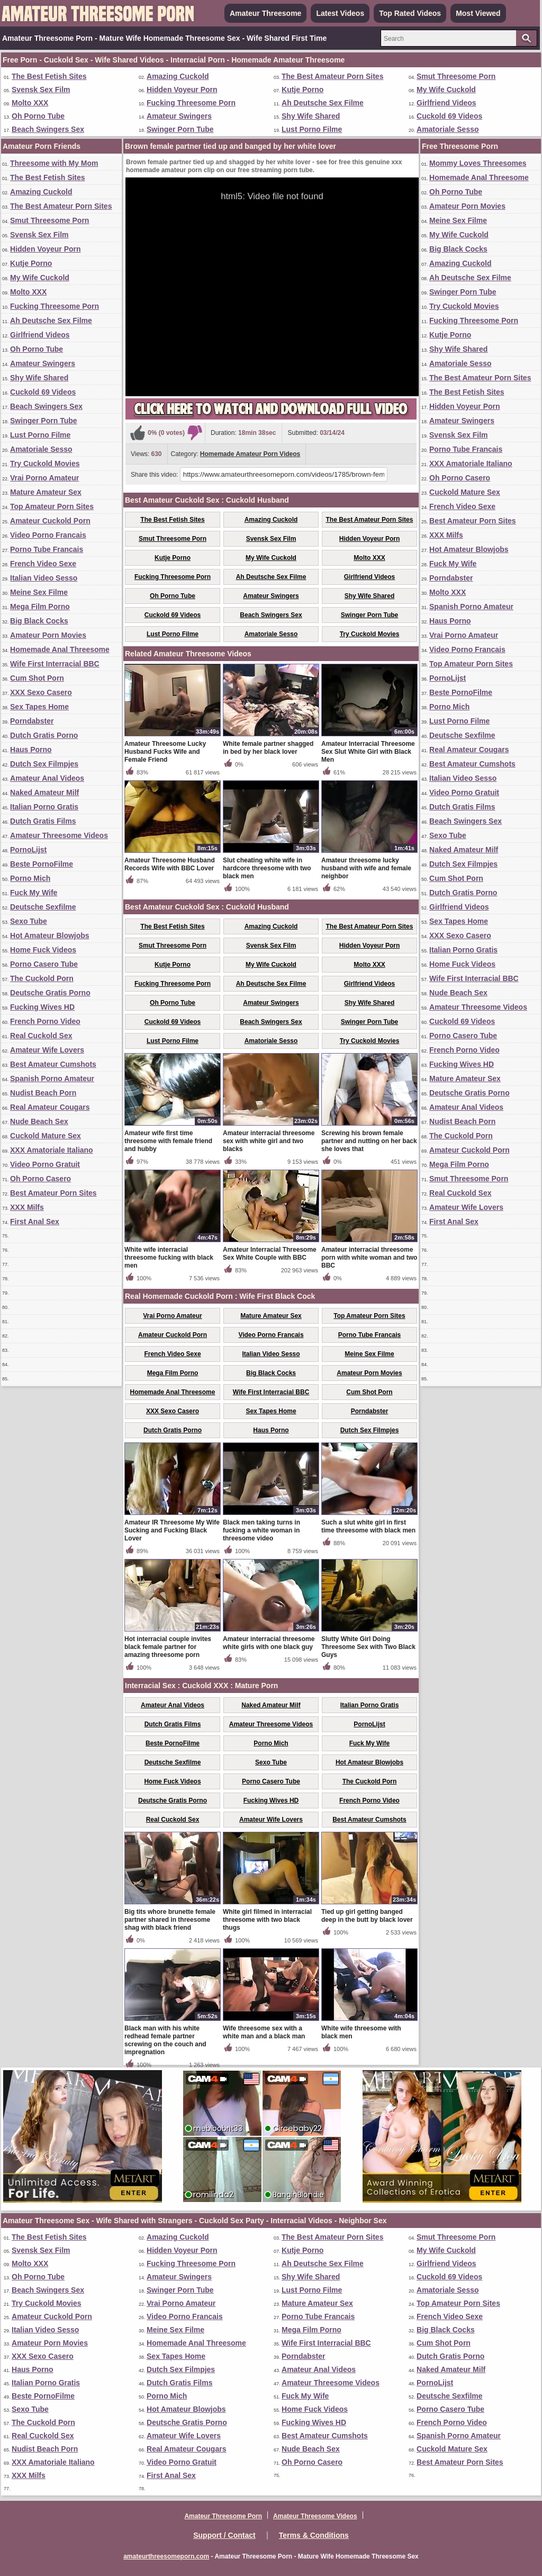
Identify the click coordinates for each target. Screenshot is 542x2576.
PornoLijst (28, 849)
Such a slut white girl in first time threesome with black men (368, 1526)
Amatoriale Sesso (448, 129)
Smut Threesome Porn (456, 76)
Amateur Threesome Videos (59, 835)
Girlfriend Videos (446, 103)
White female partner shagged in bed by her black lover (268, 747)
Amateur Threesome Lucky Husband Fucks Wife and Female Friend (165, 751)
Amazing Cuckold (178, 76)
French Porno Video (45, 1021)
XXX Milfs (27, 1207)
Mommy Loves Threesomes (478, 163)
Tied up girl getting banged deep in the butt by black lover (367, 1915)
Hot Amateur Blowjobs (49, 935)
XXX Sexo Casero (41, 692)
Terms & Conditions (314, 2535)
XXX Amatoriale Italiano (51, 1150)
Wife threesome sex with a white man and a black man (264, 2032)
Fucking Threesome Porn (191, 103)
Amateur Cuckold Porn (50, 520)
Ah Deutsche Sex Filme (323, 103)
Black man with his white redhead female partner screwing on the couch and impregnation (165, 2040)
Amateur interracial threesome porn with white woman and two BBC (369, 1257)
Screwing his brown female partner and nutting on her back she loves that (369, 1141)
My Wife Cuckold (446, 89)
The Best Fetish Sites (49, 76)
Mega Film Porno (40, 606)
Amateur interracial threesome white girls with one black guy (268, 1643)
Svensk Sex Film (41, 89)
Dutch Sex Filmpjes (44, 764)
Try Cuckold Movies (44, 463)
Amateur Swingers (179, 116)
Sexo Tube (28, 921)
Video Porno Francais (48, 535)
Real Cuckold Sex (41, 1035)
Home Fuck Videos (43, 950)
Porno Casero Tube (44, 964)
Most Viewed (478, 13)
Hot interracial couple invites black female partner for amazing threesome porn (167, 1647)
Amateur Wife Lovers (47, 1050)
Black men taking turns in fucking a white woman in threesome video (261, 1530)
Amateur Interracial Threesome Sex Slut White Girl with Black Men (368, 751)
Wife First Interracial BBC (55, 663)
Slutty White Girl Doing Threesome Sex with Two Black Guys (368, 1647)
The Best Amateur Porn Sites (332, 76)
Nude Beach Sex (39, 1121)
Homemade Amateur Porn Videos (250, 454)
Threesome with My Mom (54, 163)
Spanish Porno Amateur (52, 1078)
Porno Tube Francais (46, 549)
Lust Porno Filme (312, 129)
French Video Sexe (43, 563)
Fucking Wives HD (42, 1007)
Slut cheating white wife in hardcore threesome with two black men (267, 868)
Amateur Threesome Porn (223, 2516)
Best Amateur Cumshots (53, 1064)
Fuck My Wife (33, 892)
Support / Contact (224, 2535)
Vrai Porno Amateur (44, 478)
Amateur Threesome (265, 13)
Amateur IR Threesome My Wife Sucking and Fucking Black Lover (172, 1530)
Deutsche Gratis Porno (50, 992)
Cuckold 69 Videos (449, 116)
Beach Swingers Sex (48, 129)
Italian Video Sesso (43, 578)
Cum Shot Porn (37, 678)
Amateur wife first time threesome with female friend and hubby (168, 1141)
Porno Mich (30, 878)
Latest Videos (340, 13)
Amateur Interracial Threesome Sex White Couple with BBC (270, 1253)
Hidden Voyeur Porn (182, 89)
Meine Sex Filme (39, 592)
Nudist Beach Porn (43, 1093)
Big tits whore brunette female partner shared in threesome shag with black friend (169, 1919)
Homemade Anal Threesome (60, 649)
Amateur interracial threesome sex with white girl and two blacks (268, 1141)
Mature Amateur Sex (46, 492)
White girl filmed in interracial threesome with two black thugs (267, 1919)
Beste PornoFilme (41, 864)
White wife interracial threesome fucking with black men (168, 1257)
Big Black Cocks (39, 621)
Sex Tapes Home (39, 706)
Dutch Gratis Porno (44, 735)
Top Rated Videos (410, 13)
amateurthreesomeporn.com (166, 2556)
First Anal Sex (34, 1221)
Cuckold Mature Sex (45, 1135)
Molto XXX (30, 103)
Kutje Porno (302, 89)
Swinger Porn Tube (180, 129)
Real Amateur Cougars (49, 1107)
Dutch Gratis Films (43, 821)
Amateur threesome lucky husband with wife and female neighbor (366, 868)
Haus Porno (31, 749)
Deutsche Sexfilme (43, 907)
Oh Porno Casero (40, 1178)
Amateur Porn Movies (48, 635)
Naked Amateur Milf (44, 792)
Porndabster (31, 721)
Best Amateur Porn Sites (53, 1193)
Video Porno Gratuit (45, 1164)
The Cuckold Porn (42, 978)
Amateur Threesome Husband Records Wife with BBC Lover (169, 864)
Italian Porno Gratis (44, 807)
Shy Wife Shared (311, 116)
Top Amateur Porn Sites (52, 506)
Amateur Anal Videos (47, 778)
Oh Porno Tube (38, 116)
